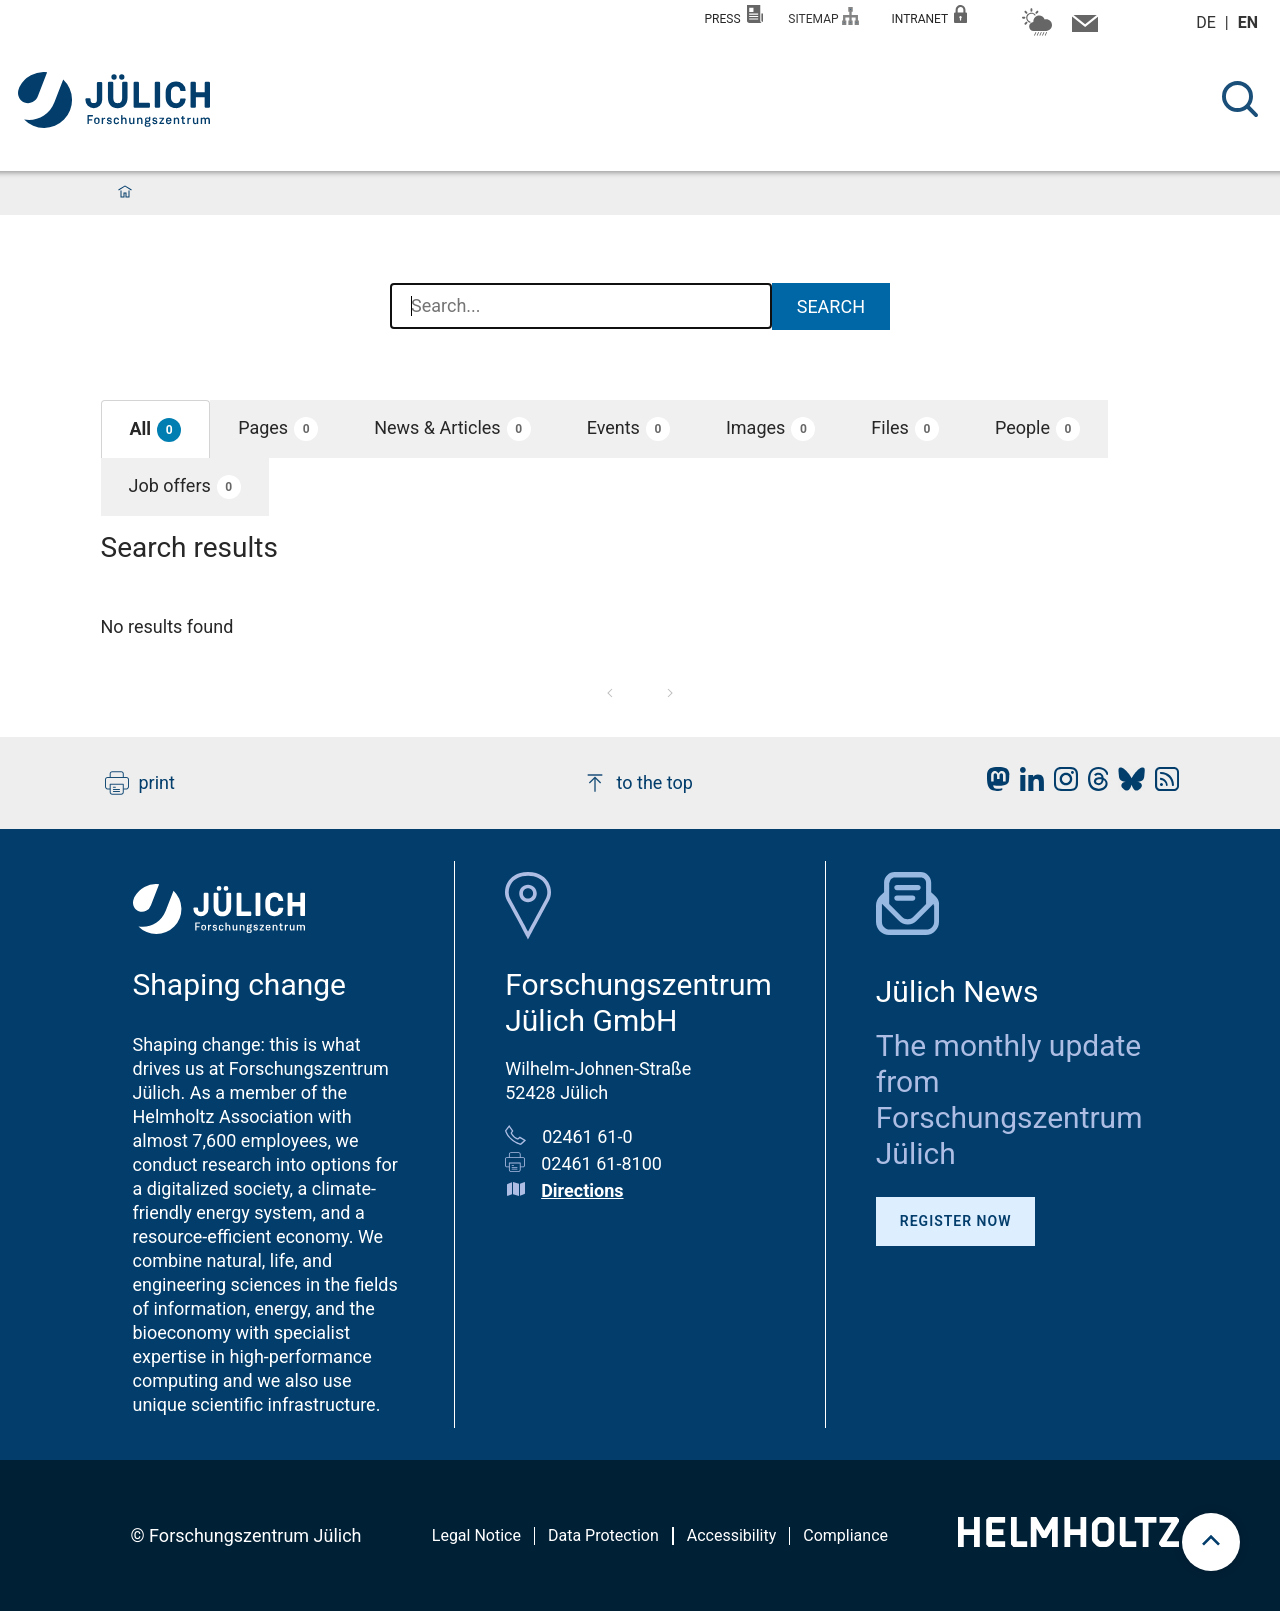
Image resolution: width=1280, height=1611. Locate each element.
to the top (638, 783)
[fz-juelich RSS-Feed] (1162, 784)
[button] (156, 429)
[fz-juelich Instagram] (1061, 784)
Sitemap (823, 16)
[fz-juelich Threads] (1093, 784)
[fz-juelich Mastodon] (993, 784)
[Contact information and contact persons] (1082, 28)
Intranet (929, 15)
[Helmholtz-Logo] (1068, 1540)
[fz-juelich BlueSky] (1126, 784)
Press (734, 15)
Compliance (845, 1535)
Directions (582, 1190)
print (140, 783)
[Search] (1240, 99)
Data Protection (603, 1535)
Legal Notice (476, 1535)
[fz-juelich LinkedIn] (1027, 784)
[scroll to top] (1211, 1542)
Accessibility (732, 1535)
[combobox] (581, 307)
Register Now (956, 1221)
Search (831, 306)
